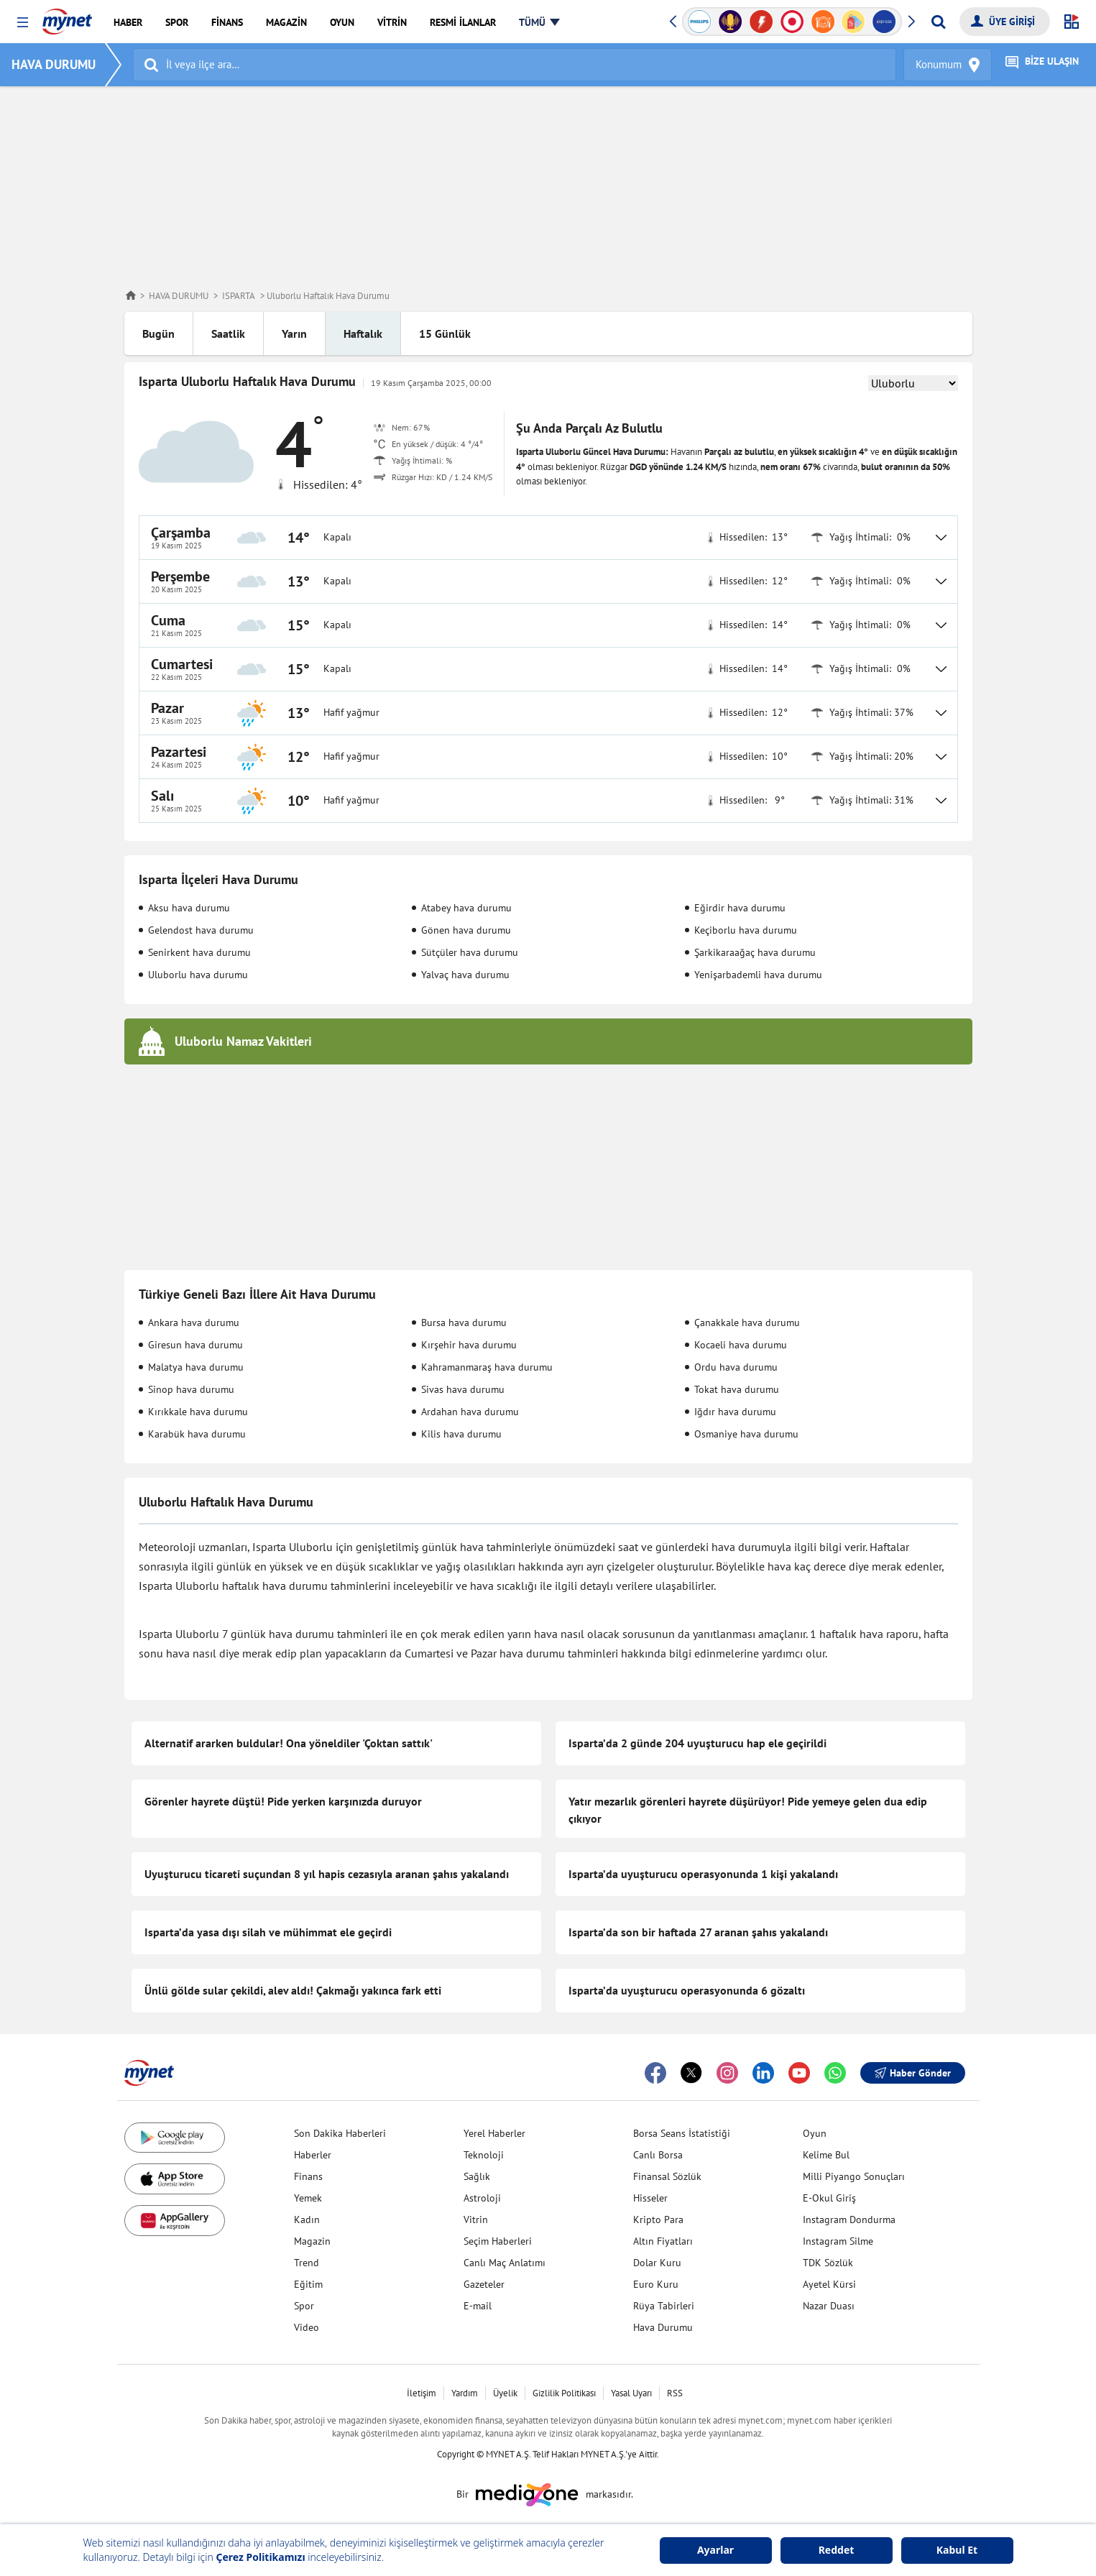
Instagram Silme (838, 2241)
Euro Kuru (655, 2284)
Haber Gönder (913, 2072)
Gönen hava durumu (466, 930)
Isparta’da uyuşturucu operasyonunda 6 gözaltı (686, 1990)
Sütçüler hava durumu (469, 952)
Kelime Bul (826, 2154)
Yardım (464, 2393)
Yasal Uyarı (631, 2393)
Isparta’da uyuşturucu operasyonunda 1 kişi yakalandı (703, 1874)
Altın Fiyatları (663, 2241)
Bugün (158, 333)
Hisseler (650, 2197)
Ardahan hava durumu (470, 1411)
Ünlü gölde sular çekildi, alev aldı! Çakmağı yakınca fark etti (292, 1990)
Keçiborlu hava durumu (745, 930)
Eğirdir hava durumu (740, 907)
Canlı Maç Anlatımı (504, 2262)
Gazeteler (484, 2284)
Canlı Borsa (658, 2154)
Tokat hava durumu (736, 1389)
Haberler (312, 2154)
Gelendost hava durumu (201, 930)
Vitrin (476, 2219)
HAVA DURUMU (59, 64)
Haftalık (363, 333)
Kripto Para (658, 2219)
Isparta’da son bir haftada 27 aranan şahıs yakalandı (698, 1932)
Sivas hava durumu (463, 1389)
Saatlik (228, 333)
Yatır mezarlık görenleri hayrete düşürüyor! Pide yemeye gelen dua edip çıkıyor (747, 1810)
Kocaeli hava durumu (740, 1344)
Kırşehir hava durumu (469, 1344)
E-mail (478, 2305)
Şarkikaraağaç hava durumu (755, 952)
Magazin (312, 2241)
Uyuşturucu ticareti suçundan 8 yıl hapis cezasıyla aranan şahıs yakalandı (326, 1874)
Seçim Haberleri (498, 2241)
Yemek (308, 2197)
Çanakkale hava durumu (747, 1322)
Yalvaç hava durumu (465, 974)
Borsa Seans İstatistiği (681, 2133)
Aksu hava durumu (189, 907)
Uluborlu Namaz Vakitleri (243, 1041)
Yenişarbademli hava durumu (758, 974)
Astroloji (482, 2197)
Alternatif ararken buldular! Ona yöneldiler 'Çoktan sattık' (288, 1743)
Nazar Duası (829, 2305)
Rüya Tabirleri (663, 2305)
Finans (308, 2176)
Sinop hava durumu (191, 1389)
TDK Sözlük (828, 2262)
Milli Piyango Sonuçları (854, 2176)
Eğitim (308, 2284)
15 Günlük (445, 333)
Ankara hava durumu (193, 1322)
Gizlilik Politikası (564, 2393)
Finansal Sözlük (667, 2176)
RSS (675, 2393)
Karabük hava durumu (197, 1433)
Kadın (307, 2219)
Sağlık (477, 2176)
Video (306, 2327)
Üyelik (505, 2393)
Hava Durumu (663, 2327)
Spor (304, 2305)
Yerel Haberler (494, 2133)
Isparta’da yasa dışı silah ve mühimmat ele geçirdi (268, 1932)
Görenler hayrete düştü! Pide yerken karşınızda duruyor (283, 1801)
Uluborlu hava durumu (198, 974)
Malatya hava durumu (196, 1367)
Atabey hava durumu (466, 907)
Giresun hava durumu (195, 1344)
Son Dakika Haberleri (340, 2133)
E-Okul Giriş (829, 2197)
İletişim (421, 2393)
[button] (22, 22)
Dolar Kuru (657, 2262)
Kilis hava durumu (461, 1433)
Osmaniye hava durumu (746, 1433)
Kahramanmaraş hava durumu (487, 1367)
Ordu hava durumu (736, 1367)
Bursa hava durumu (464, 1322)
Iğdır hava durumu (735, 1411)
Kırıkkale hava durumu (198, 1411)
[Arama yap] (938, 22)
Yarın (294, 333)
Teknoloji (484, 2154)
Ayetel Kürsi (829, 2284)
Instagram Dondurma (849, 2219)
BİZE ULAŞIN (1042, 65)
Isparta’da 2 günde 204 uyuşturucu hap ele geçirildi (697, 1743)
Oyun (814, 2133)
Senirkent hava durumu (199, 952)
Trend (306, 2262)
